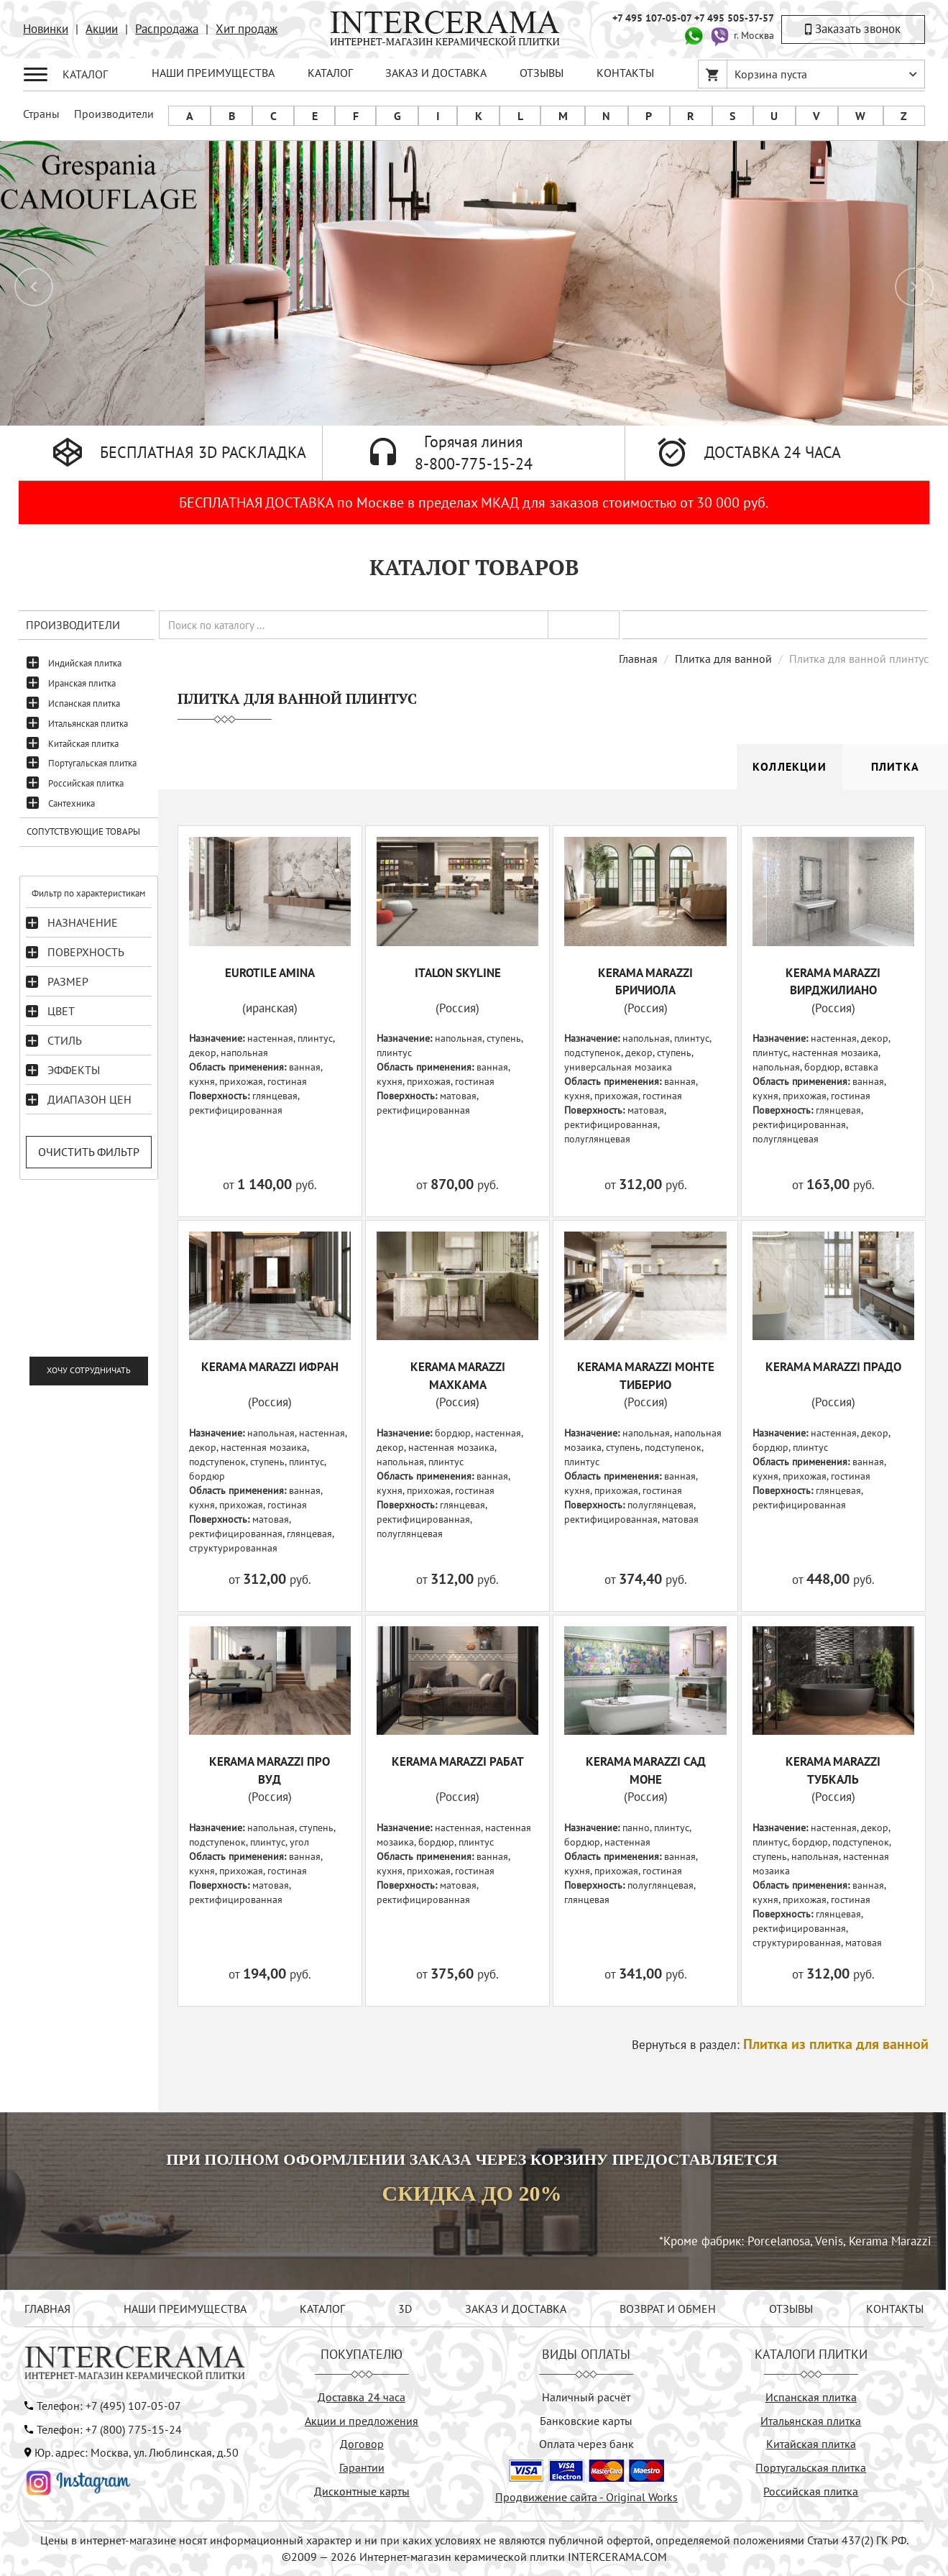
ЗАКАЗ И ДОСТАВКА (436, 72)
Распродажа (166, 29)
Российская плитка (86, 783)
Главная (638, 658)
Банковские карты (586, 2421)
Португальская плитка (92, 763)
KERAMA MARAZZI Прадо (833, 1367)
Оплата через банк (586, 2444)
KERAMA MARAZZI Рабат (458, 1761)
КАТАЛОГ (330, 72)
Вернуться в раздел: (780, 2045)
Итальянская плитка (88, 724)
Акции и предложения (361, 2421)
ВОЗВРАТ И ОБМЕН (668, 2308)
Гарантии (362, 2467)
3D (405, 2308)
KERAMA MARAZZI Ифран (270, 1367)
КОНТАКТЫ (625, 72)
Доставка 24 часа (361, 2397)
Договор (362, 2444)
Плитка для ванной (723, 658)
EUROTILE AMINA (270, 973)
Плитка (895, 766)
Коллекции (790, 766)
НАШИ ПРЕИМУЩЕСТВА (213, 72)
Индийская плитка (84, 663)
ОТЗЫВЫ (541, 72)
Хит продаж (246, 29)
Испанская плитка (84, 703)
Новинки (45, 29)
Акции (102, 29)
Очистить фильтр (88, 1152)
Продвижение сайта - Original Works (586, 2497)
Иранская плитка (82, 683)
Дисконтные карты (362, 2491)
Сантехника (71, 803)
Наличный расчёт (586, 2397)
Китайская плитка (83, 744)
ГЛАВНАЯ (47, 2308)
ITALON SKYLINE (458, 973)
